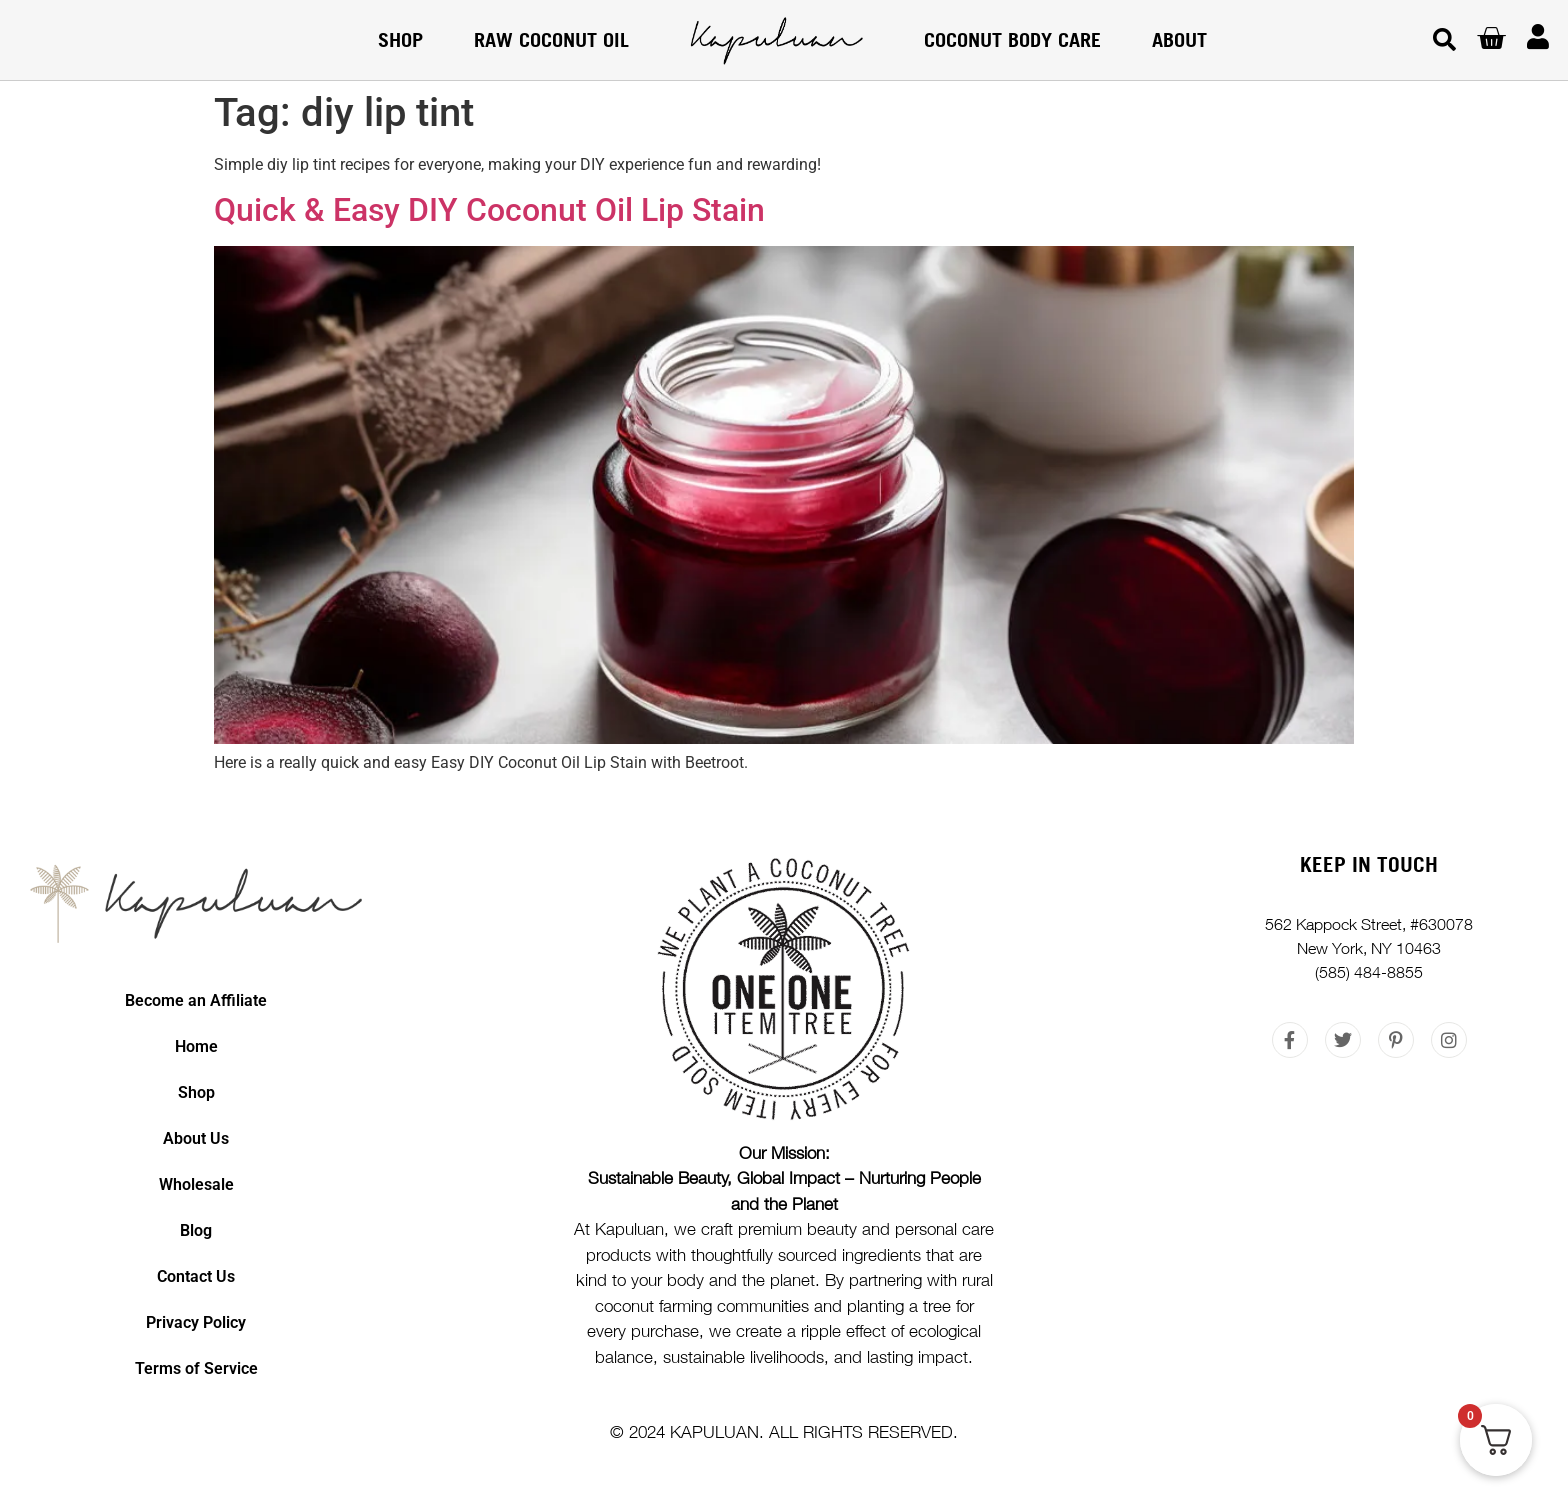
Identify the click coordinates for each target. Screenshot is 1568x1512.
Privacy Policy (196, 1322)
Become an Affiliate (196, 1000)
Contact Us (196, 1276)
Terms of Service (196, 1368)
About (1179, 39)
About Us (196, 1138)
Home (196, 1046)
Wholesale (196, 1184)
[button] (1444, 40)
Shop (400, 39)
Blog (196, 1230)
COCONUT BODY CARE (1012, 39)
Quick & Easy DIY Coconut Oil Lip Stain (489, 210)
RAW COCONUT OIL (551, 39)
